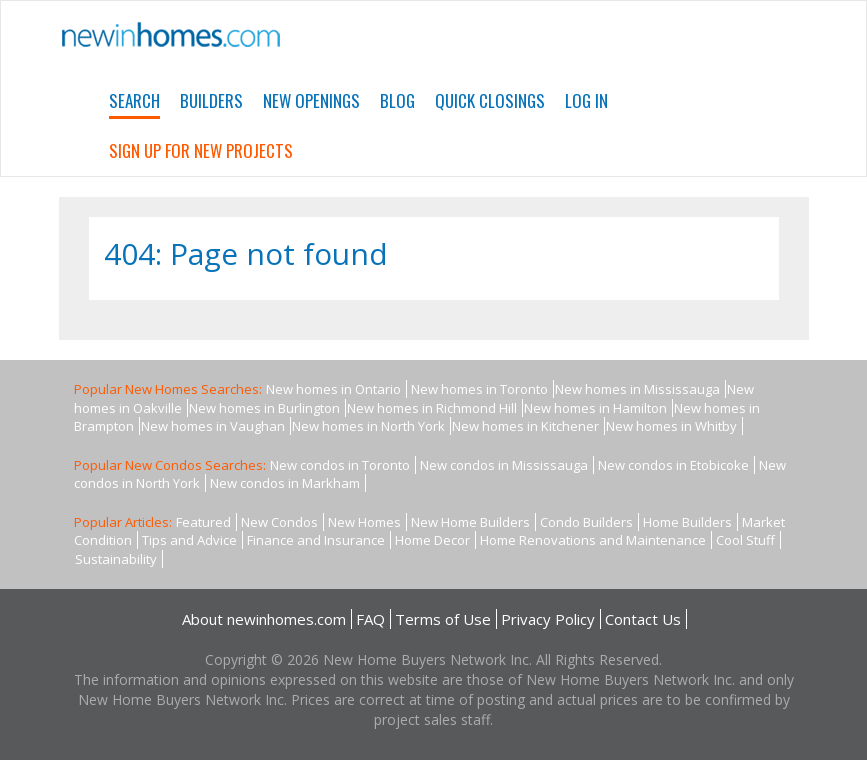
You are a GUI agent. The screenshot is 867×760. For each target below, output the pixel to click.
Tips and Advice (189, 540)
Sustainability (116, 559)
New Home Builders (470, 522)
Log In (586, 100)
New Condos (279, 522)
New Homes (364, 522)
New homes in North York (368, 426)
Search (134, 100)
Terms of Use (443, 619)
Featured (203, 522)
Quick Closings (490, 100)
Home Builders (687, 522)
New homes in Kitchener (525, 426)
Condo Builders (586, 522)
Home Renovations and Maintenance (593, 540)
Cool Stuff (745, 540)
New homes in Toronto (479, 389)
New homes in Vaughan (213, 426)
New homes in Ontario (333, 389)
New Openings (311, 100)
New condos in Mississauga (504, 465)
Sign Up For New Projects (201, 150)
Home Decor (432, 540)
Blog (397, 100)
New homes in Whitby (671, 426)
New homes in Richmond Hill (432, 408)
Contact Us (643, 619)
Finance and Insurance (316, 540)
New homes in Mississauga (637, 389)
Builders (211, 100)
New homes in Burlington (264, 408)
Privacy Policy (548, 619)
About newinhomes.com (264, 619)
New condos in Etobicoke (673, 465)
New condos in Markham (285, 483)
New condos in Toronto (340, 465)
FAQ (370, 619)
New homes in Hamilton (595, 408)
